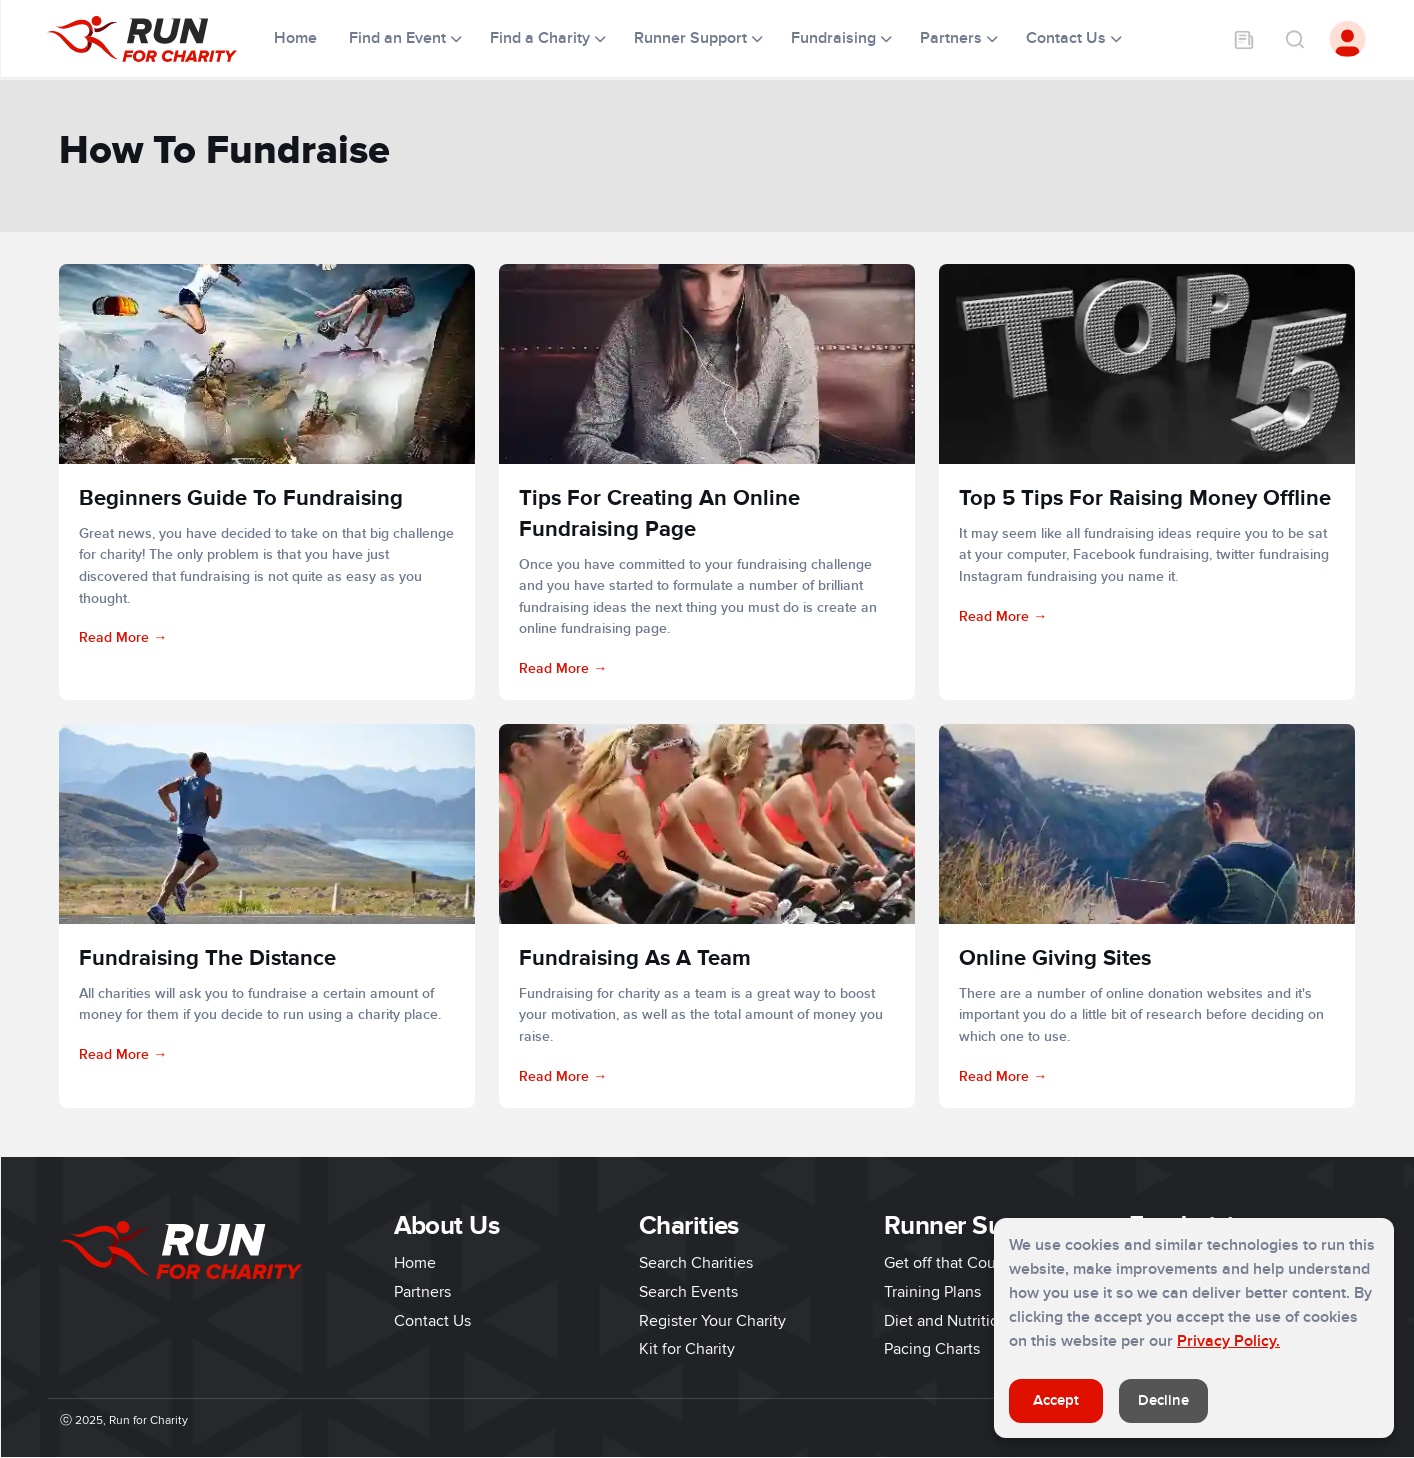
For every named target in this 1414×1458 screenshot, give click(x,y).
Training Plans (932, 1292)
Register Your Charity (712, 1321)
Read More (114, 637)
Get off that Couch (948, 1263)
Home (297, 38)
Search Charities (696, 1263)
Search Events (688, 1292)
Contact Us (432, 1321)
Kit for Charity (687, 1349)
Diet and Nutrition (946, 1321)
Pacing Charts (932, 1349)
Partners (422, 1292)
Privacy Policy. (1228, 1341)
